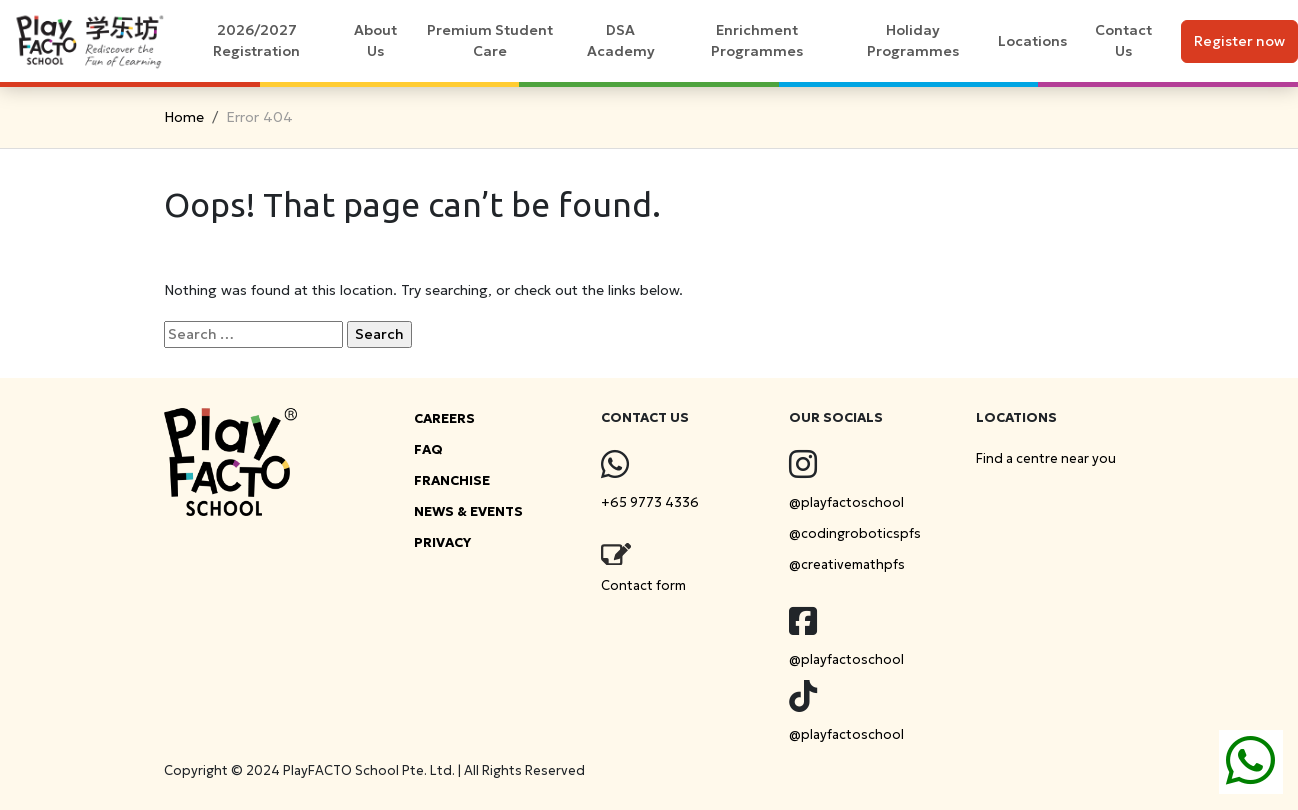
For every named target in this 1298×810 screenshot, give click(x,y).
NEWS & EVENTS (468, 511)
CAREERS (444, 418)
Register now (1239, 41)
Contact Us (1123, 40)
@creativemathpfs (847, 564)
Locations (1032, 41)
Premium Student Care (490, 40)
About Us (375, 40)
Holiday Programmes (913, 40)
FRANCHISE (452, 480)
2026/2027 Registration (256, 40)
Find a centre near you (1046, 458)
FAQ (428, 449)
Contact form (643, 585)
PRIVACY (442, 542)
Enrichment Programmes (757, 40)
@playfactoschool (846, 502)
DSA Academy (621, 40)
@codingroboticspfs (855, 533)
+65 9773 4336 (650, 502)
